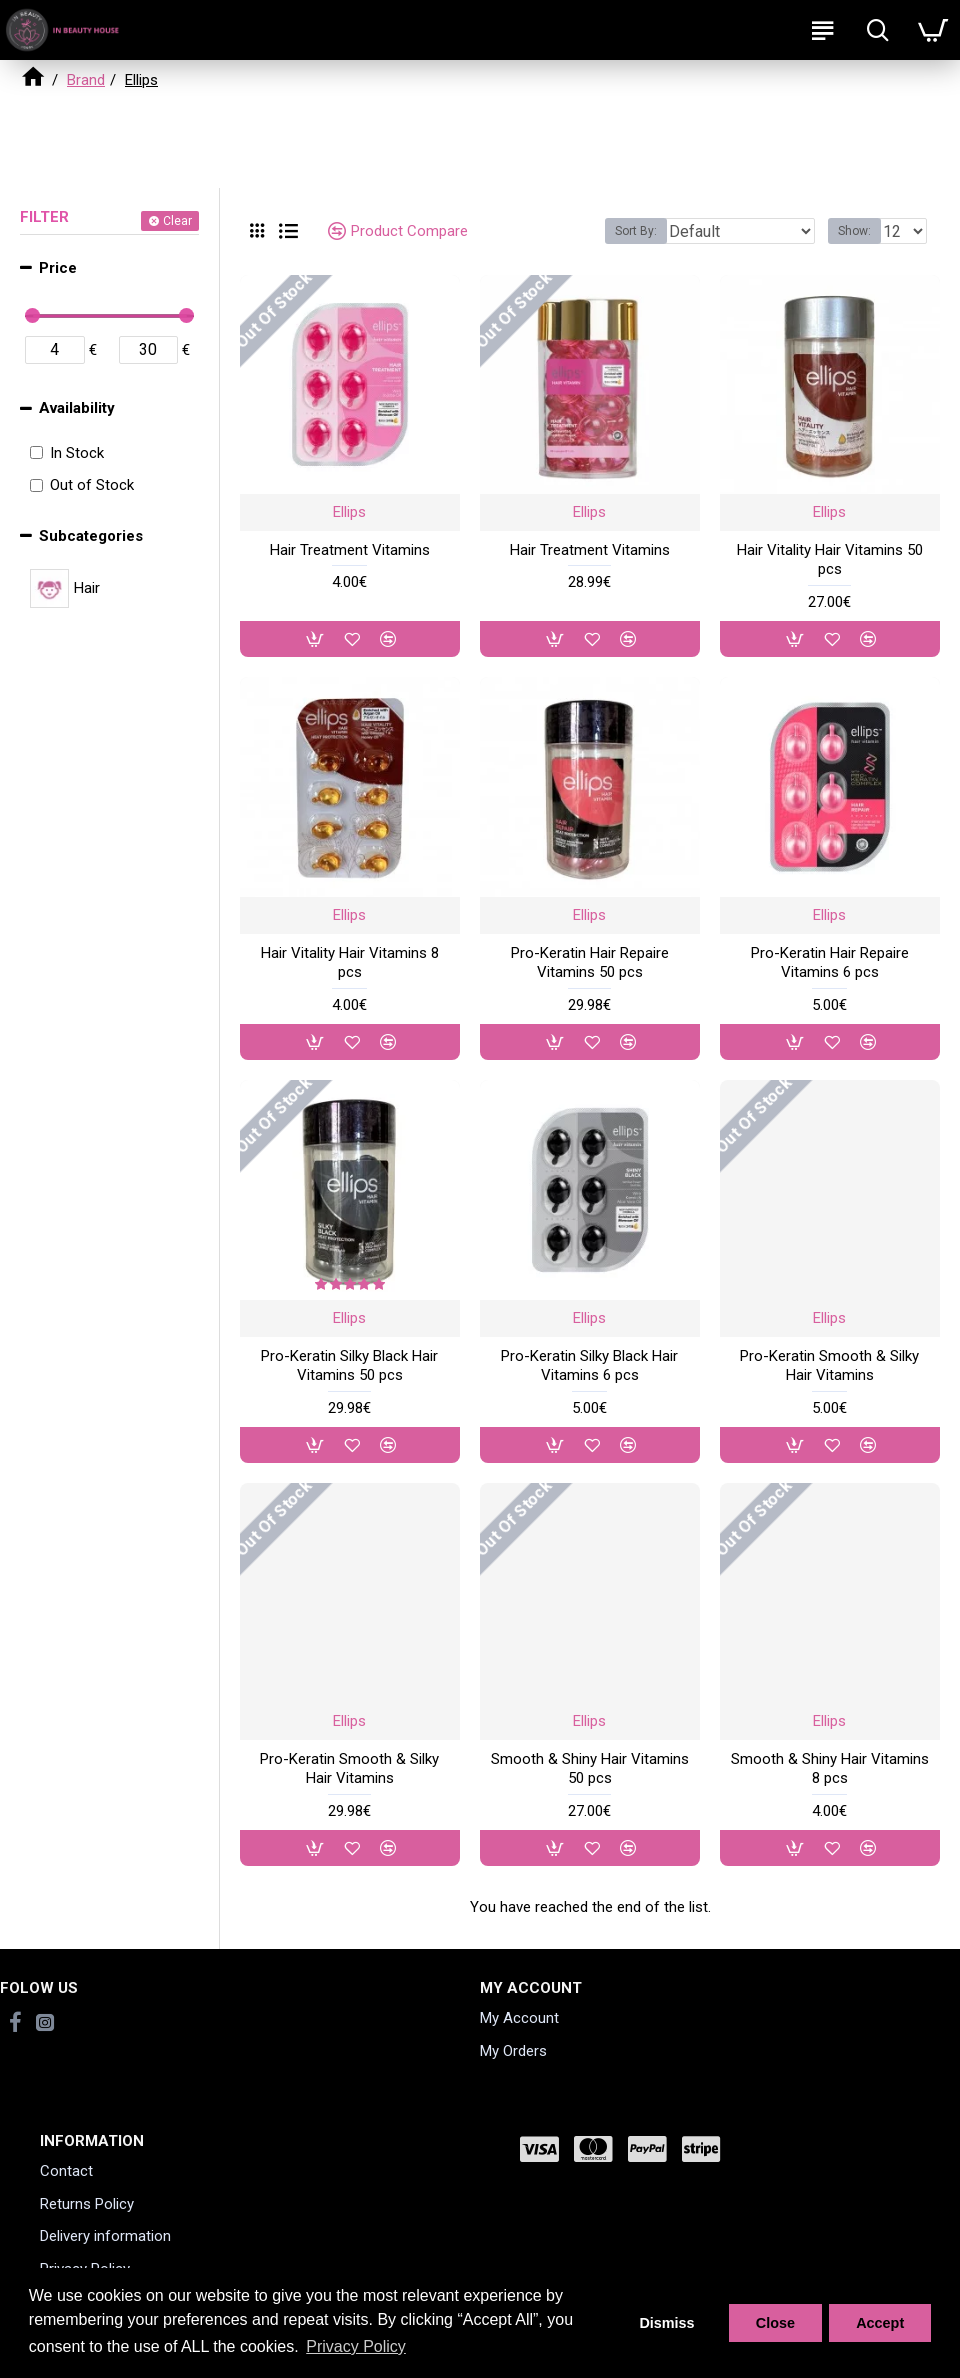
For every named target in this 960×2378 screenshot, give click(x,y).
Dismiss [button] (666, 2323)
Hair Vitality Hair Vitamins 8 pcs (350, 963)
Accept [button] (880, 2323)
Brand (86, 80)
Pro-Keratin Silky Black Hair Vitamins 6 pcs (589, 1366)
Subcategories (91, 536)
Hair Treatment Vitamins (350, 550)
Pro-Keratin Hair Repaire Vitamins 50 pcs (590, 963)
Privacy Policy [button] (356, 2346)
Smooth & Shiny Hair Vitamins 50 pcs (590, 1769)
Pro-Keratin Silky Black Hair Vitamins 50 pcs (349, 1366)
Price (58, 268)
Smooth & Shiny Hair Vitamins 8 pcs (830, 1769)
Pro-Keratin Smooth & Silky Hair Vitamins (829, 1366)
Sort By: (636, 231)
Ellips (349, 512)
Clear (177, 221)
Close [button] (775, 2323)
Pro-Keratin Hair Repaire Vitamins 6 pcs (830, 963)
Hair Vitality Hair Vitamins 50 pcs (830, 560)
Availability (77, 408)
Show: (854, 231)
